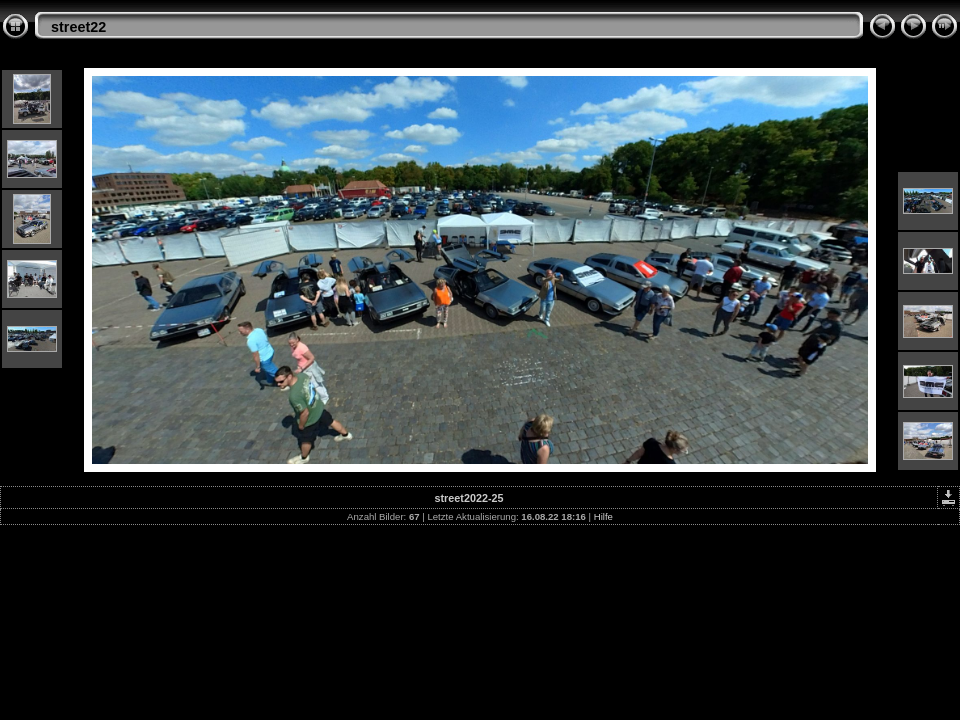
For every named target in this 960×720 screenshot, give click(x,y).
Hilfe (603, 516)
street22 (78, 27)
